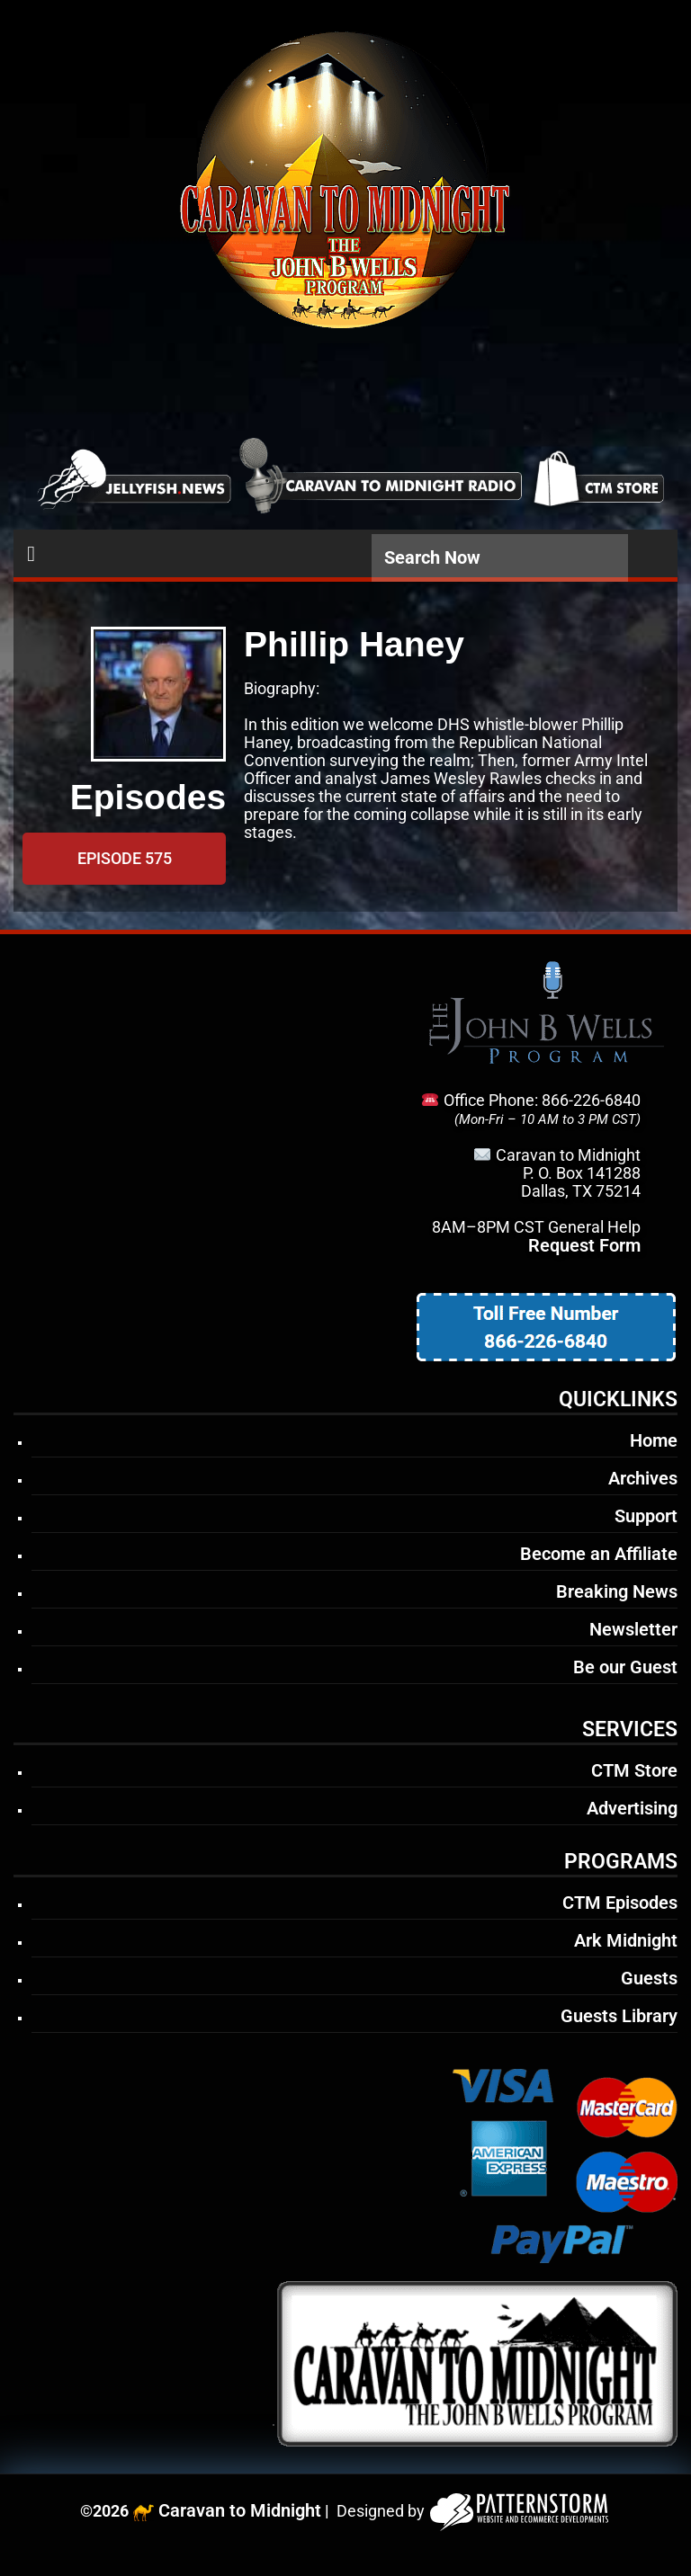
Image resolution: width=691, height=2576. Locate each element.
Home (654, 1440)
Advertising (632, 1808)
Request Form (584, 1245)
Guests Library (619, 2016)
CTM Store (634, 1770)
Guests (649, 1978)
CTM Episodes (620, 1902)
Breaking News (617, 1591)
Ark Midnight (626, 1940)
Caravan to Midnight (239, 2510)
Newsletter (633, 1629)
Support (646, 1516)
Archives (643, 1478)
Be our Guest (625, 1667)
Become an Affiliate (599, 1553)
